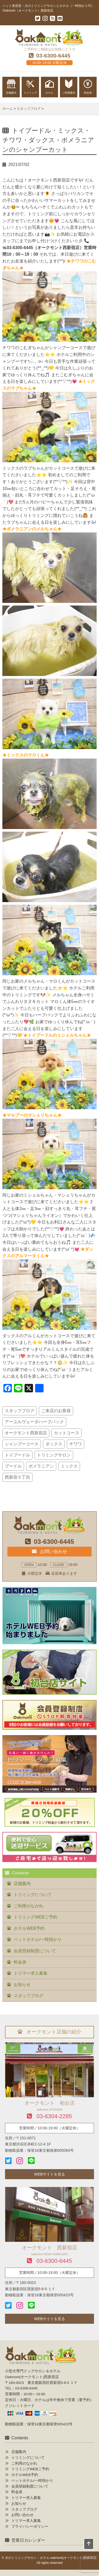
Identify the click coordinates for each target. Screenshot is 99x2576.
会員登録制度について (35, 1951)
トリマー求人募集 (31, 1973)
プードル (13, 1466)
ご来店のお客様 (56, 1410)
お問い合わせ (49, 1551)
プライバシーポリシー (29, 2527)
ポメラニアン (41, 1466)
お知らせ (22, 1984)
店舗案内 (22, 1883)
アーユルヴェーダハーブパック (34, 1422)
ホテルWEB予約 (29, 1928)
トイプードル (17, 1455)
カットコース (66, 1433)
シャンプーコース (22, 1444)
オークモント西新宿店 (26, 1433)
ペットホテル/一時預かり (37, 1939)
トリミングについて (33, 1894)
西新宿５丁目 (17, 1477)
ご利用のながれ (28, 1906)
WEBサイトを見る (49, 2174)
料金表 (20, 1962)
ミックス (69, 1466)
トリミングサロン (54, 1455)
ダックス (53, 1444)
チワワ (75, 1444)
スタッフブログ (19, 1410)
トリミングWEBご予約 (35, 1917)
